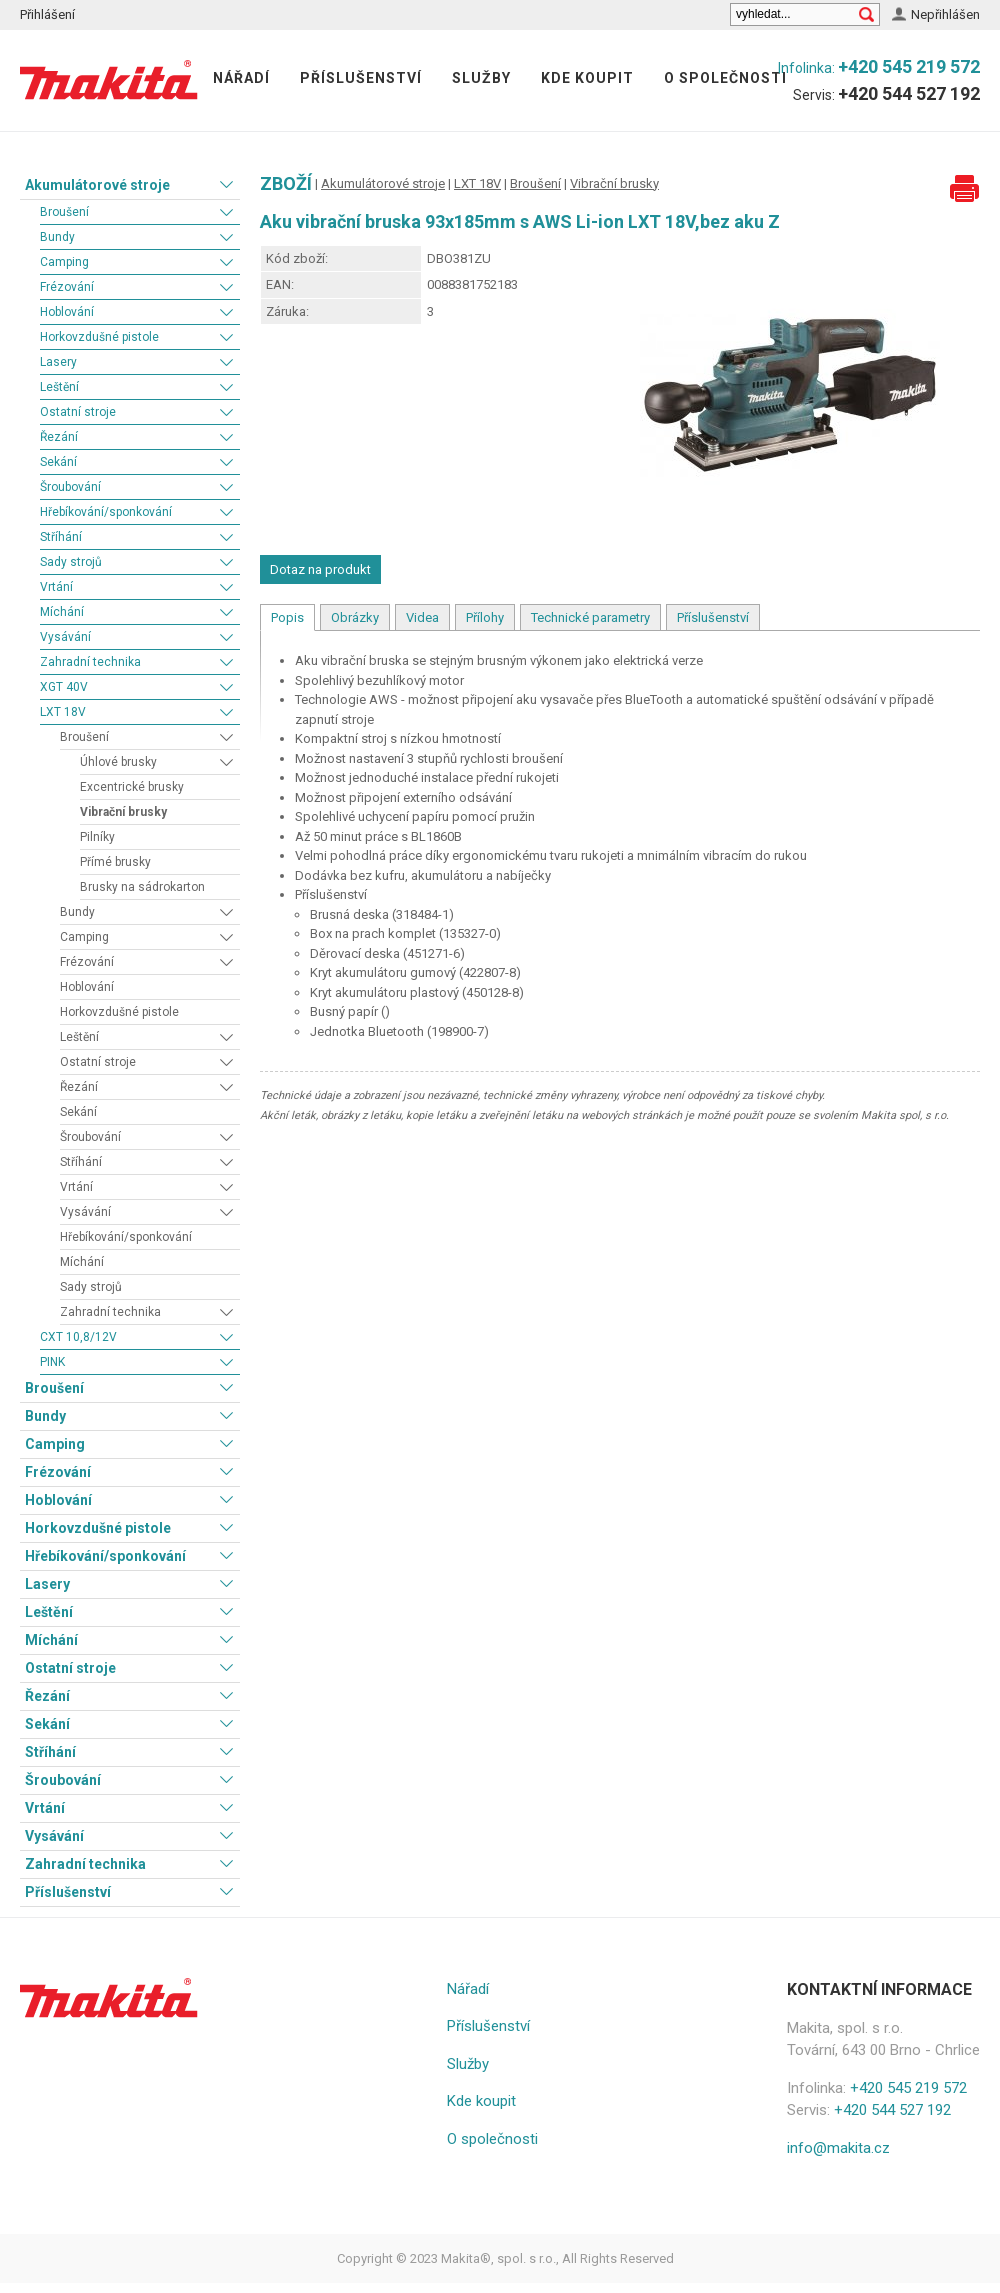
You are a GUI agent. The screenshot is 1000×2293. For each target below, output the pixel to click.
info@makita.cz (838, 2148)
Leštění (59, 387)
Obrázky (355, 617)
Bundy (57, 237)
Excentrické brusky (132, 787)
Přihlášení (47, 14)
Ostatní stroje (78, 412)
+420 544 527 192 (909, 93)
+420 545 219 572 (909, 66)
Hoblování (67, 312)
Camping (64, 262)
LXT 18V (63, 712)
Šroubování (70, 487)
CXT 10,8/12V (78, 1337)
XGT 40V (64, 687)
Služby (481, 78)
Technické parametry (590, 617)
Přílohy (485, 617)
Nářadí (241, 78)
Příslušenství (361, 78)
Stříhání (61, 537)
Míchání (62, 612)
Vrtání (56, 587)
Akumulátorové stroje (97, 185)
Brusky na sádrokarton (142, 887)
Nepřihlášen (945, 14)
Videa (422, 617)
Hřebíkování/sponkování (106, 512)
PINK (52, 1362)
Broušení (64, 212)
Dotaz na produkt (320, 569)
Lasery (58, 362)
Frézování (67, 287)
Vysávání (65, 637)
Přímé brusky (115, 862)
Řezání (59, 437)
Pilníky (97, 837)
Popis (287, 617)
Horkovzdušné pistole (99, 337)
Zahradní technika (90, 662)
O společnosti (725, 78)
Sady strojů (71, 562)
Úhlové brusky (118, 762)
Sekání (58, 462)
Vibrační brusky (123, 812)
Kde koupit (587, 78)
